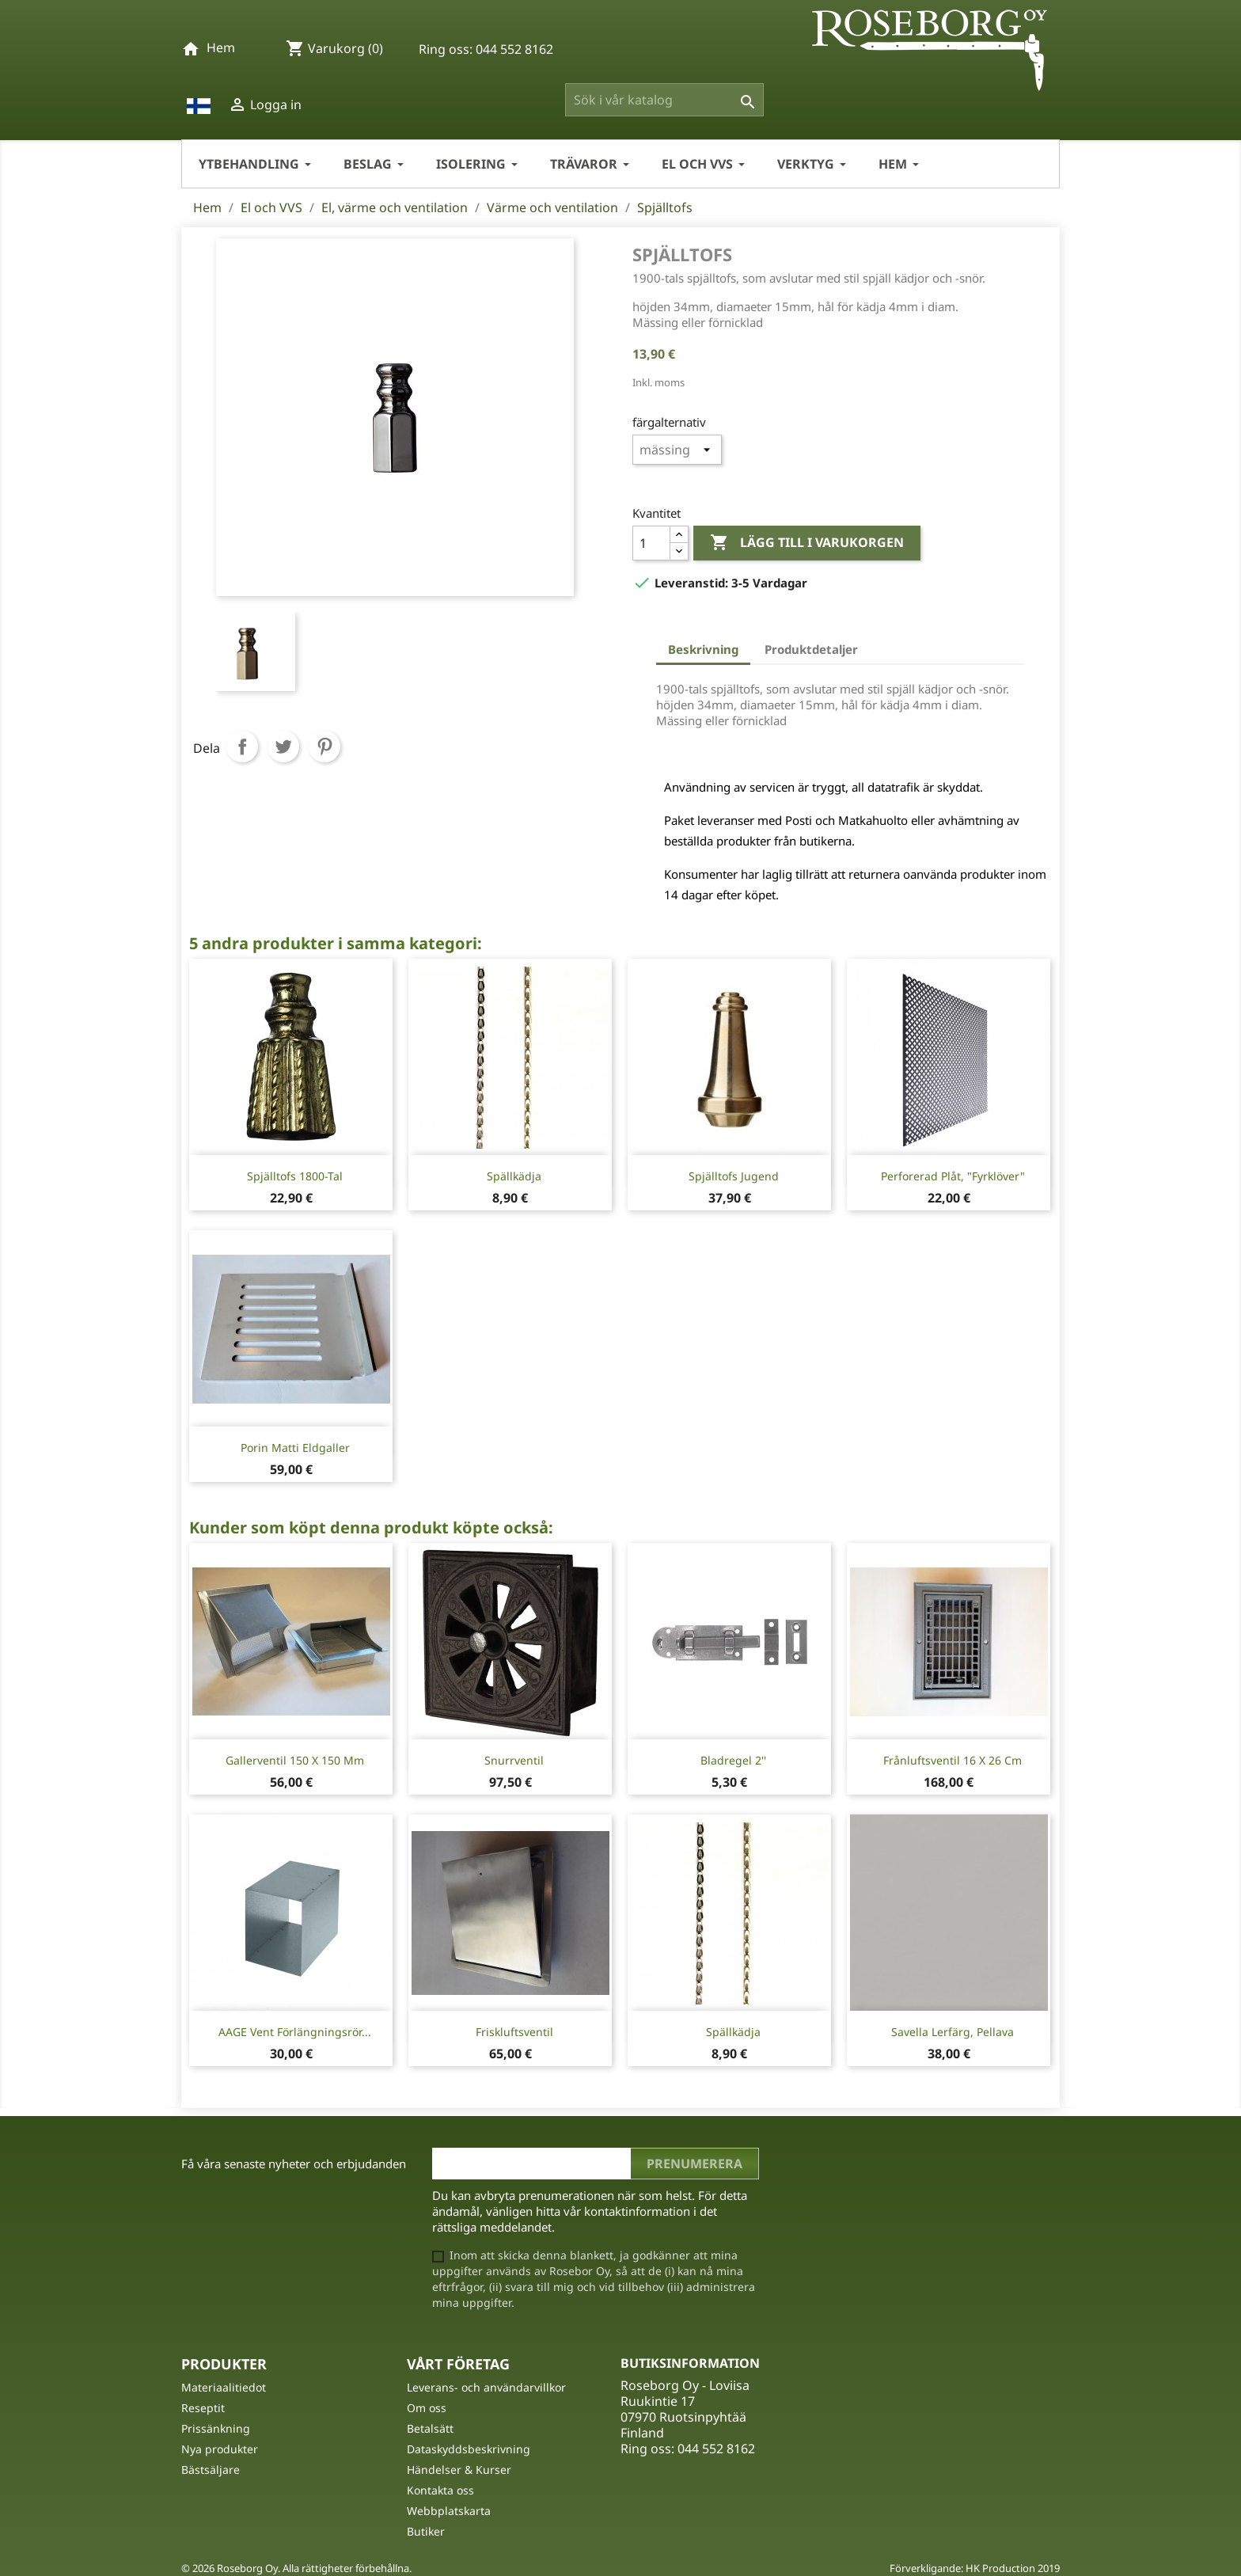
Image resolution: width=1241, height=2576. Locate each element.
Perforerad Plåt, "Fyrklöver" (953, 1176)
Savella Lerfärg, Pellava (952, 2031)
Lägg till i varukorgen (807, 543)
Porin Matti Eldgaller (295, 1447)
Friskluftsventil (514, 2031)
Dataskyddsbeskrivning (468, 2448)
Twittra (283, 746)
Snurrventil (514, 1760)
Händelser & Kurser (459, 2469)
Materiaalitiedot (223, 2387)
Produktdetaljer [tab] (811, 649)
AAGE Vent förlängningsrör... (294, 2031)
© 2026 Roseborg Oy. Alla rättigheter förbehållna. (296, 2568)
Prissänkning (215, 2428)
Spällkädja (514, 1176)
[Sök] (664, 99)
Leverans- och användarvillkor (486, 2387)
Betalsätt (430, 2428)
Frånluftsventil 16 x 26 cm (952, 1760)
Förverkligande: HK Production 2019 (975, 2568)
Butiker (426, 2531)
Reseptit (203, 2407)
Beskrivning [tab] (703, 649)
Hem (221, 47)
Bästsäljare (210, 2469)
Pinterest (324, 746)
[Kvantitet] (651, 543)
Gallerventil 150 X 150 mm (295, 1760)
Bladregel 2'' (733, 1760)
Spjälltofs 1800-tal (295, 1176)
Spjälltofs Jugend (734, 1176)
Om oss (426, 2407)
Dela (242, 746)
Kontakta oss (440, 2490)
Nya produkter (219, 2448)
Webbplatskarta (449, 2510)
